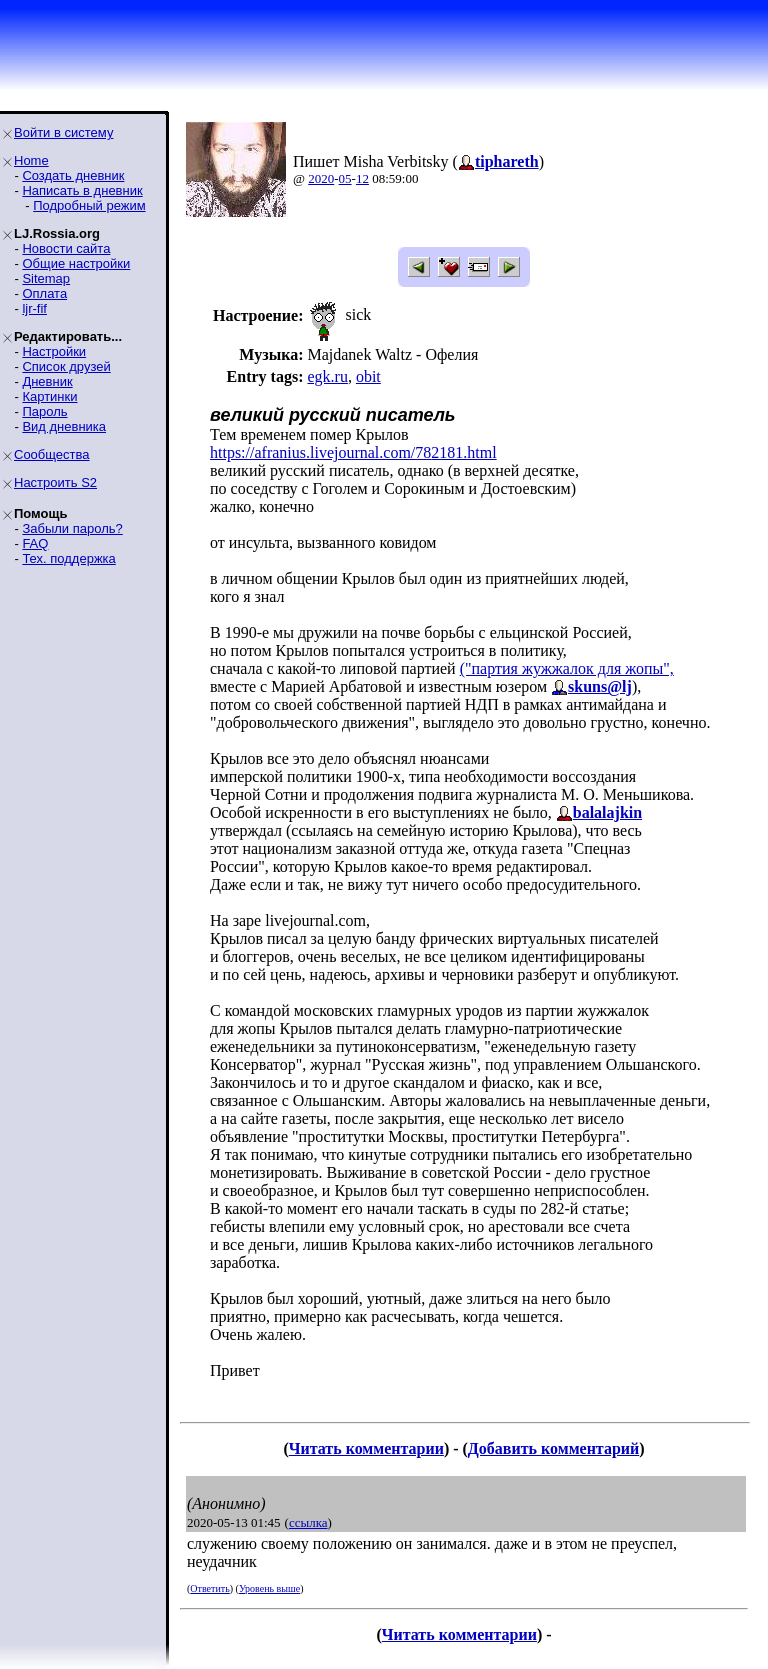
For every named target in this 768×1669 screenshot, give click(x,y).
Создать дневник (73, 175)
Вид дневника (64, 426)
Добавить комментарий (553, 1448)
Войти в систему (63, 132)
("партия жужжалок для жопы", (567, 668)
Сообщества (52, 454)
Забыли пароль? (72, 528)
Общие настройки (76, 263)
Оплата (44, 293)
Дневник (47, 381)
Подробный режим (89, 205)
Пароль (44, 411)
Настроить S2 (55, 482)
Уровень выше (269, 1588)
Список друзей (66, 366)
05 (345, 178)
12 (362, 178)
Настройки (54, 351)
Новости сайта (66, 248)
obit (368, 376)
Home (31, 160)
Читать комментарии (366, 1448)
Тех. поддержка (68, 558)
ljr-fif (34, 308)
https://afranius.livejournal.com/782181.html (353, 452)
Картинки (49, 396)
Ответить (209, 1588)
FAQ (35, 543)
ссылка (308, 1522)
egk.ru (327, 376)
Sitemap (46, 278)
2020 (321, 178)
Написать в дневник (82, 190)
